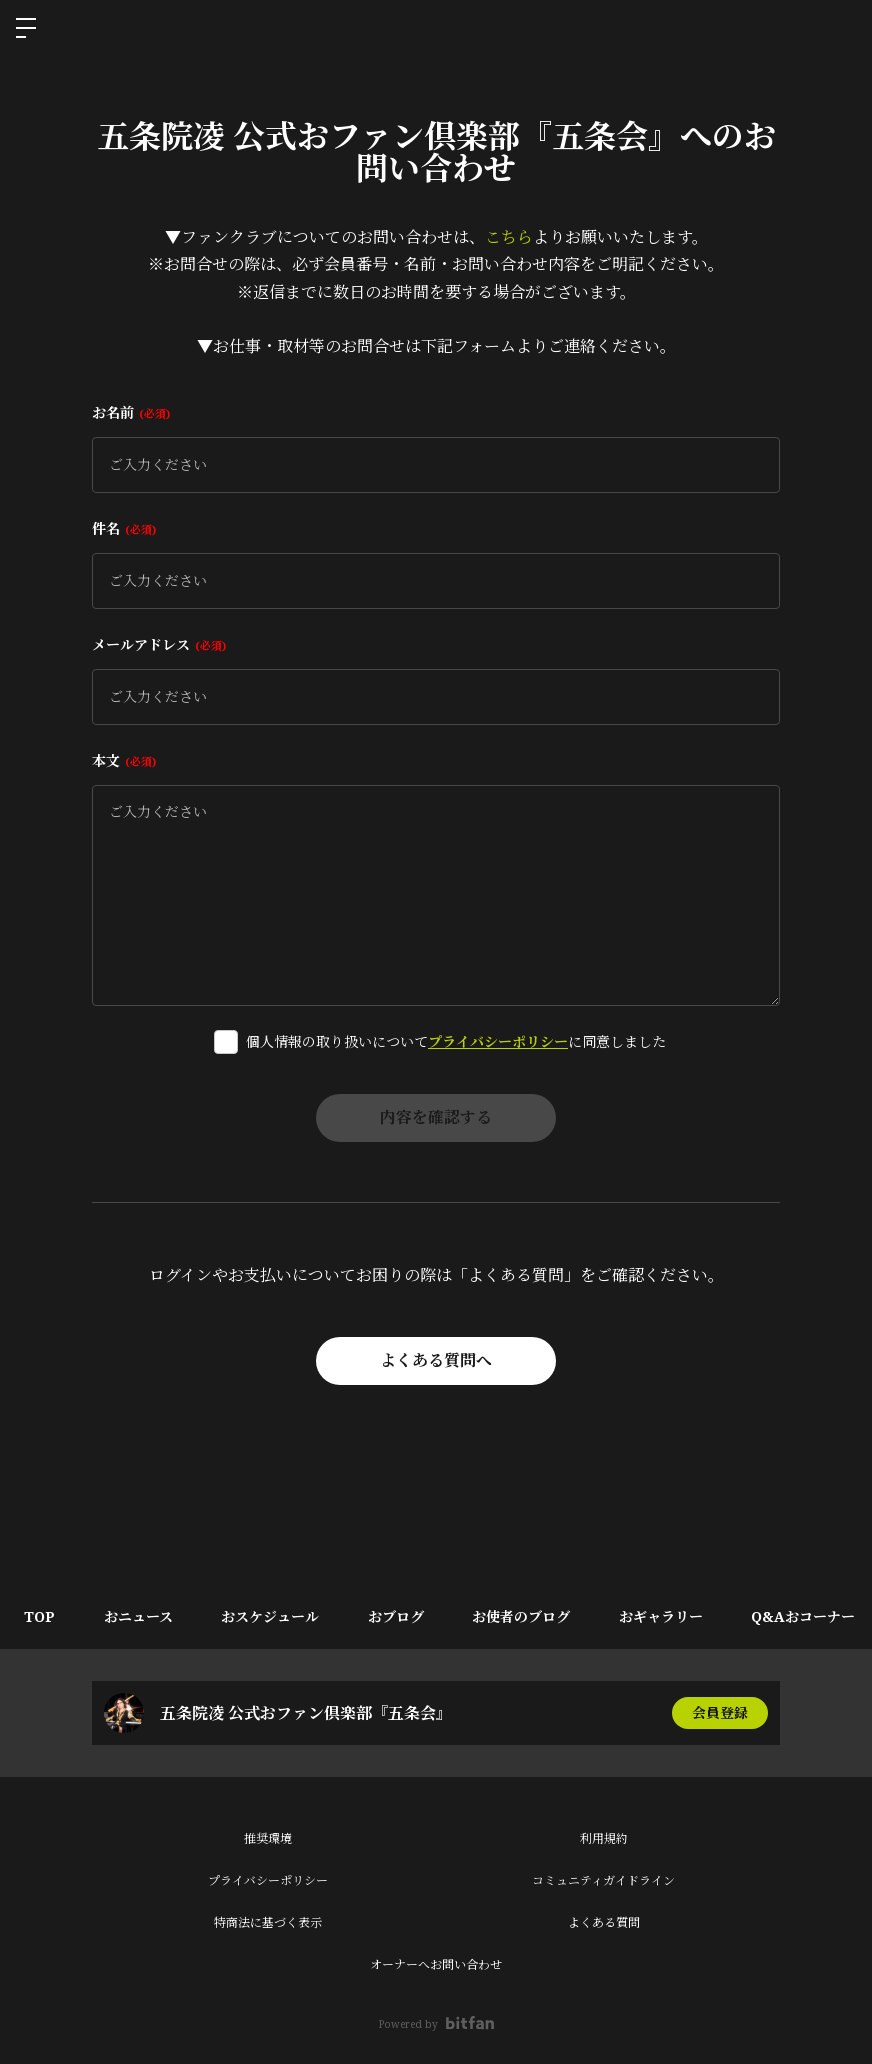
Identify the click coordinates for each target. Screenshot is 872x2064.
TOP (40, 1616)
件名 (124, 528)
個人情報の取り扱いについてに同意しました (456, 1041)
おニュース (140, 1616)
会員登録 (720, 1712)
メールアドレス (159, 644)
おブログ (401, 1616)
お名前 (131, 412)
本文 (124, 760)
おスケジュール (274, 1616)
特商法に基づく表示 (268, 1922)
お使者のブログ (528, 1616)
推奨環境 (268, 1838)
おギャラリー (669, 1616)
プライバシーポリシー (498, 1041)
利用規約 (604, 1838)
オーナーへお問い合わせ (436, 1964)
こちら (509, 237)
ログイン (840, 28)
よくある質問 (604, 1922)
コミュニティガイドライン (603, 1880)
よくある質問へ (436, 1361)
